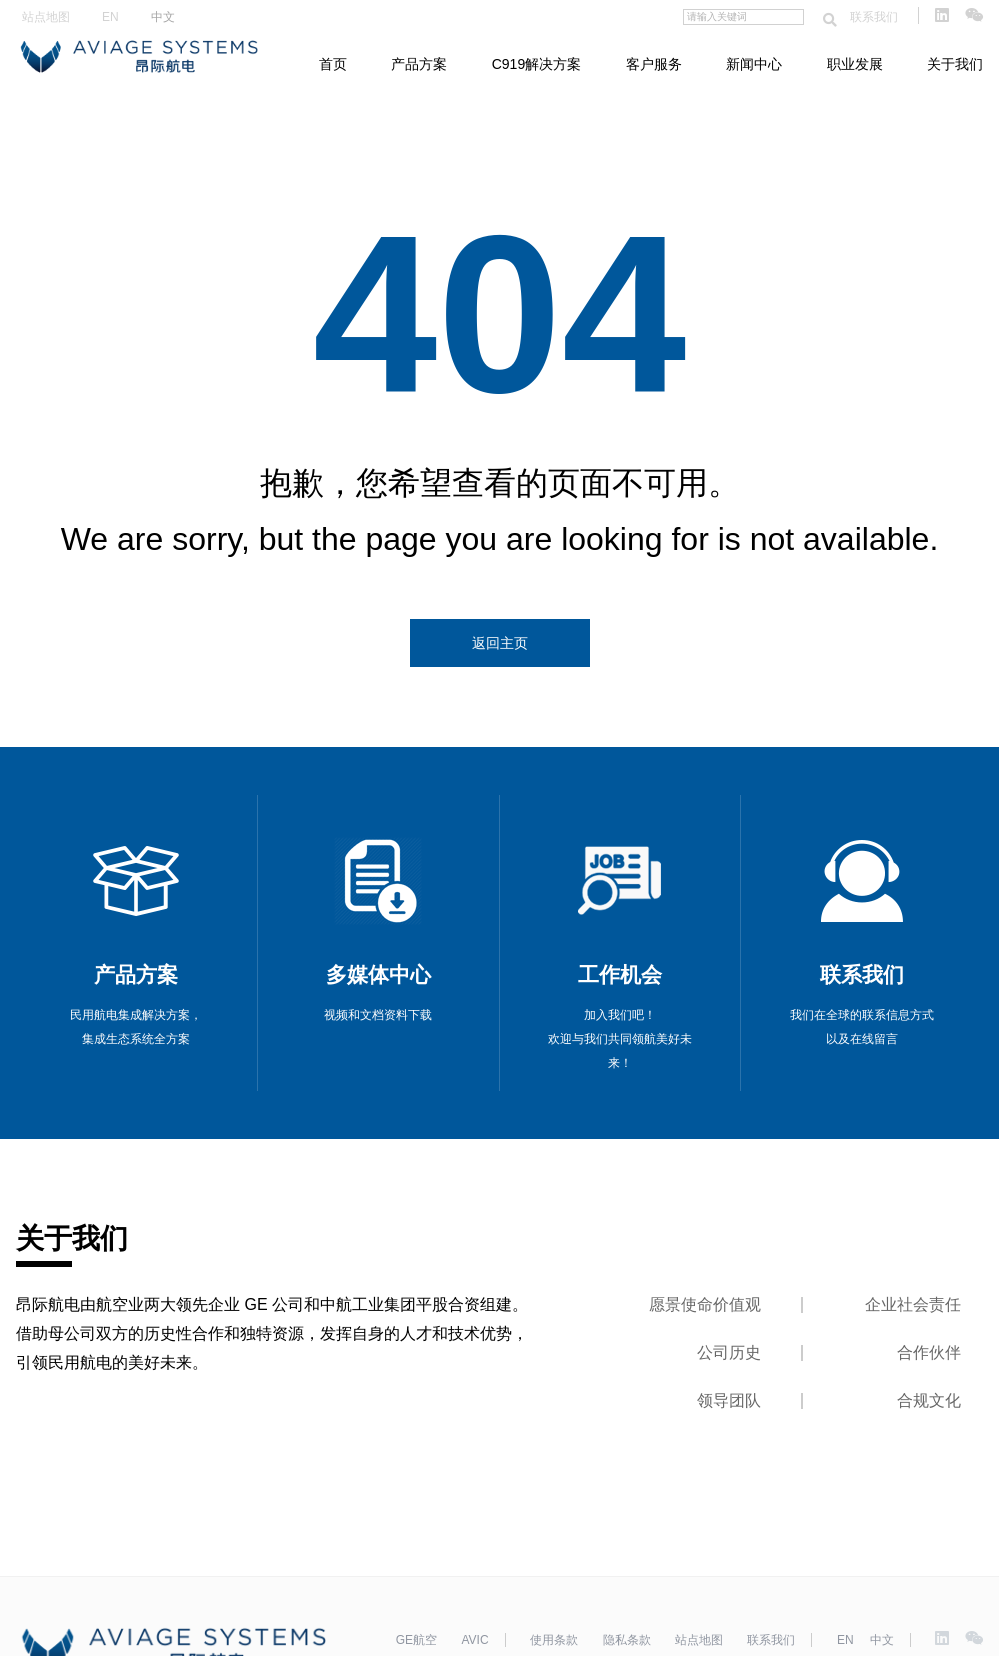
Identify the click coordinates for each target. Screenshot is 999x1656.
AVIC (474, 1640)
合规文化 (929, 1400)
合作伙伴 (929, 1352)
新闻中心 (754, 64)
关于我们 (955, 64)
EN (110, 17)
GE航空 (416, 1640)
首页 (333, 64)
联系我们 (874, 17)
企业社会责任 (913, 1304)
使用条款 (554, 1640)
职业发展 (855, 64)
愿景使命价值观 (705, 1304)
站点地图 (46, 17)
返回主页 (500, 643)
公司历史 (729, 1352)
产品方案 (419, 64)
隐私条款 (627, 1640)
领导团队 (729, 1400)
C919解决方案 (536, 64)
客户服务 (654, 64)
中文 (163, 17)
